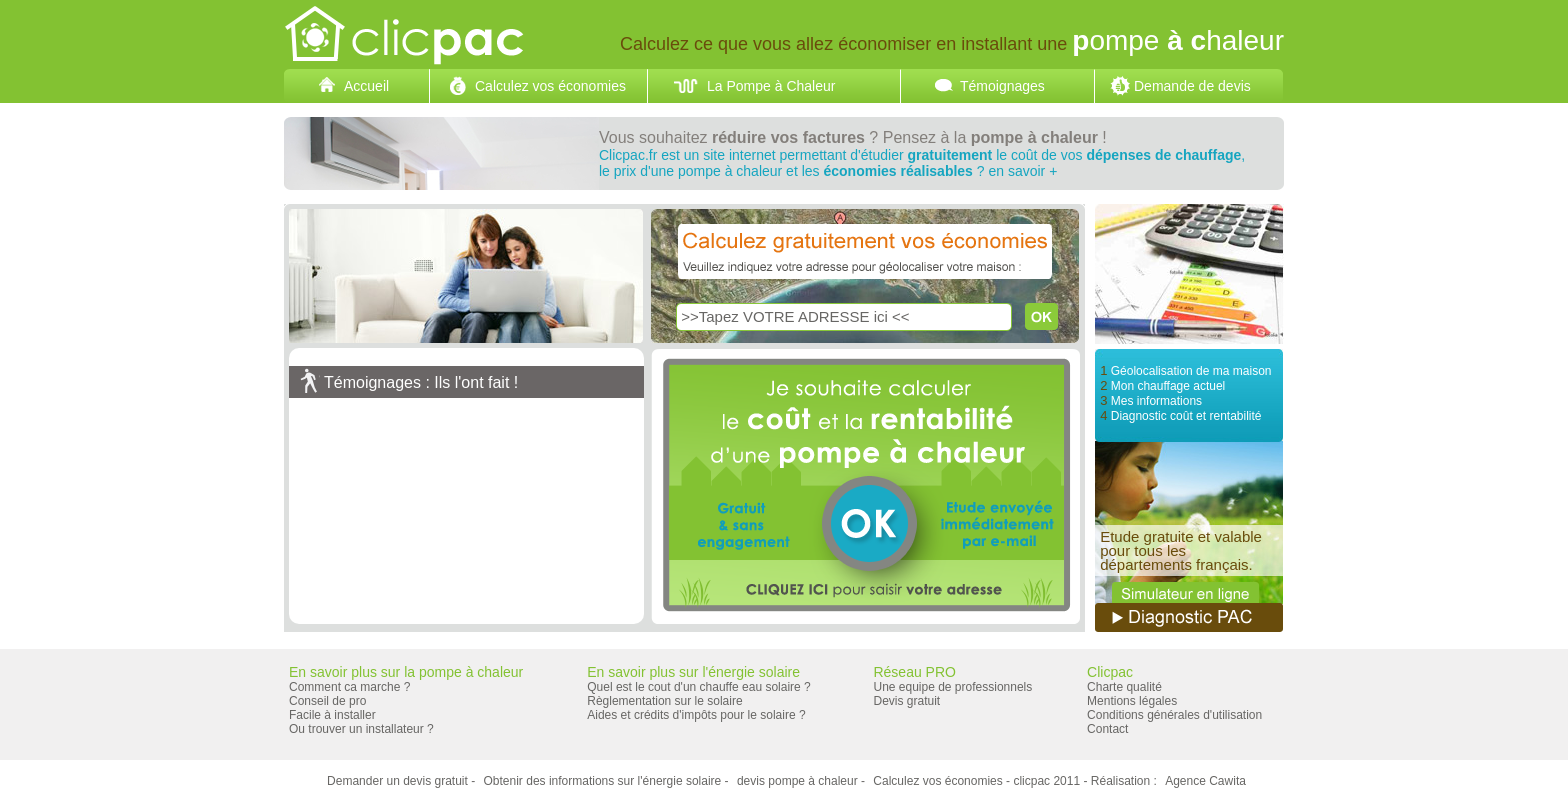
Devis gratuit (906, 701)
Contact (1107, 729)
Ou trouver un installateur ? (361, 729)
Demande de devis (1192, 86)
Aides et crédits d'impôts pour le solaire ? (696, 715)
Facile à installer (332, 715)
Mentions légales (1132, 701)
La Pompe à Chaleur (771, 86)
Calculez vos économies (550, 86)
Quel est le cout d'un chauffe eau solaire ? (699, 687)
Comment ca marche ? (349, 687)
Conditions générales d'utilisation (1174, 715)
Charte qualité (1124, 687)
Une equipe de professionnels (952, 687)
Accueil (366, 86)
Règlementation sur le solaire (664, 701)
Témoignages (1002, 86)
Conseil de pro (327, 701)
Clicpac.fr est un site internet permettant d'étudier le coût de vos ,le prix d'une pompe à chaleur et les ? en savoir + (922, 163)
